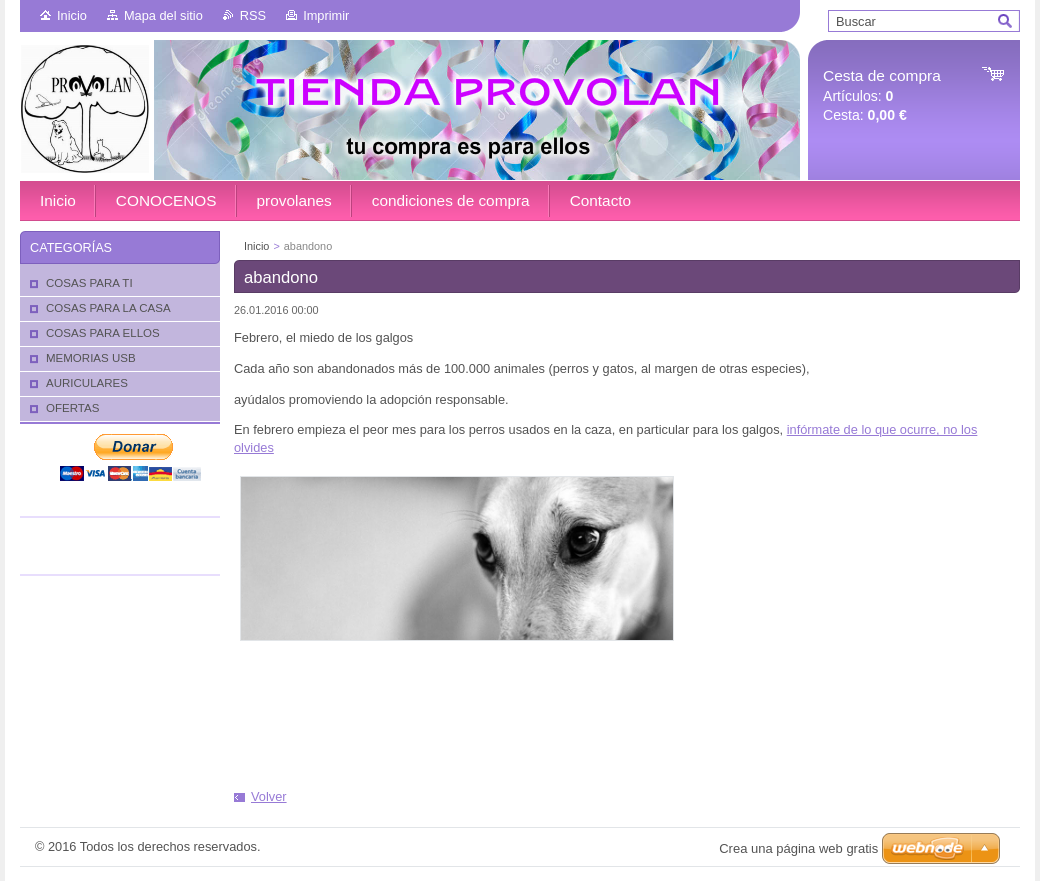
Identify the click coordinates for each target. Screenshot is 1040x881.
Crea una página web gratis (798, 848)
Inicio (72, 15)
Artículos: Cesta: (882, 95)
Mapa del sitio (163, 15)
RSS (253, 15)
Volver (269, 796)
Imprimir (326, 15)
